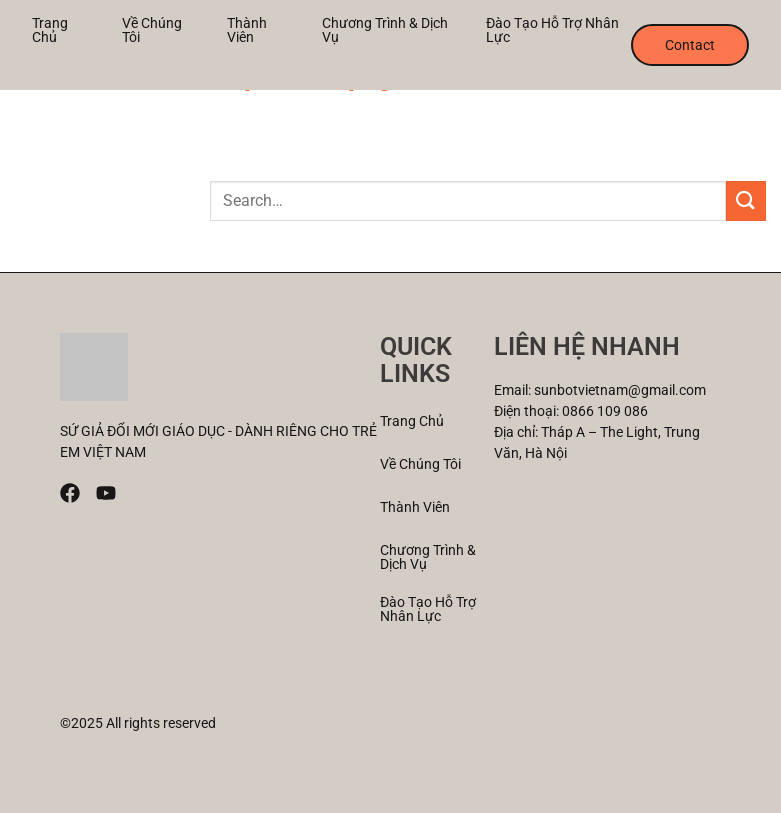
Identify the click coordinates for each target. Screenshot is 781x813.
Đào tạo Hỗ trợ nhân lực (552, 30)
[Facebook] (70, 493)
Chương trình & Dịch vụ (385, 30)
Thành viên (247, 30)
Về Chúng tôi (152, 30)
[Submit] (746, 200)
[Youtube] (106, 493)
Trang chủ (50, 30)
